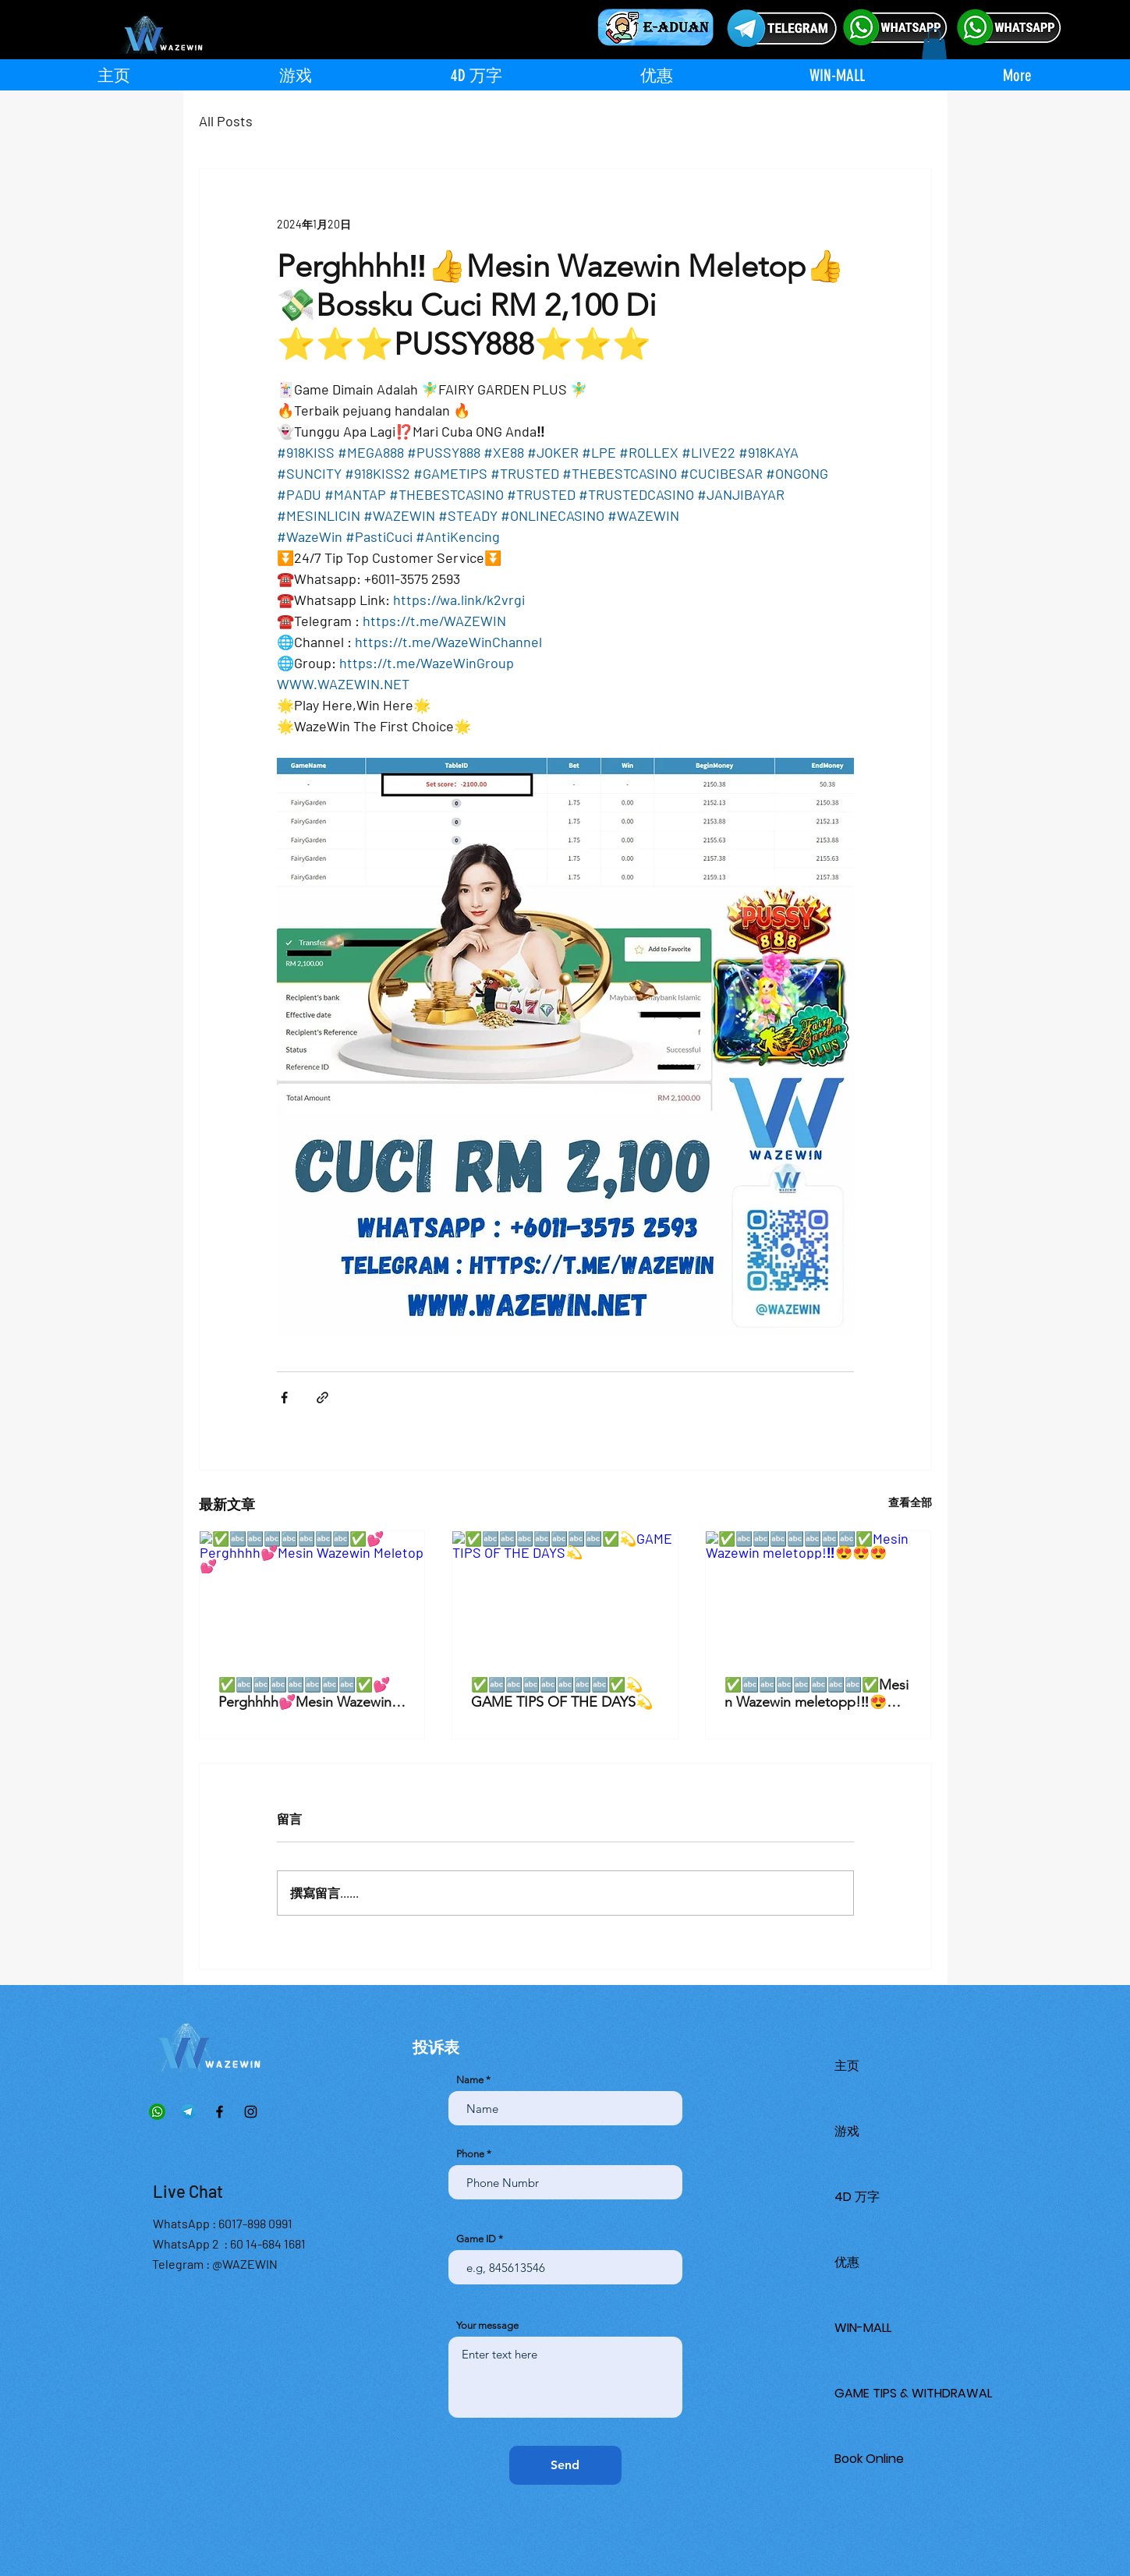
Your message (487, 2325)
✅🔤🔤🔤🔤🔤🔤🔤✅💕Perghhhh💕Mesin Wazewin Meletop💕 (304, 1693)
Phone (470, 2154)
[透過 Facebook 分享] (284, 1397)
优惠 (846, 2262)
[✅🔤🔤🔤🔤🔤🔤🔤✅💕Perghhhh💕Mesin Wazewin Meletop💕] (312, 1594)
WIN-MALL (862, 2328)
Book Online (869, 2459)
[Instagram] (251, 2112)
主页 (846, 2066)
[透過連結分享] (322, 1397)
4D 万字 (857, 2197)
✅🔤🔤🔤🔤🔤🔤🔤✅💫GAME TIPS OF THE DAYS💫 (562, 1693)
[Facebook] (219, 2112)
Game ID (476, 2239)
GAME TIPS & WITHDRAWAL (913, 2393)
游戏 (846, 2131)
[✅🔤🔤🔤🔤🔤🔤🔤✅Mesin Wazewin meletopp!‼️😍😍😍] (818, 1594)
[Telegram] (188, 2112)
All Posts (226, 120)
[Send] (565, 2465)
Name (470, 2080)
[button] (934, 44)
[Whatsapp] (157, 2112)
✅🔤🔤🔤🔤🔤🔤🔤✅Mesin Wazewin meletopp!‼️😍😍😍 (816, 1693)
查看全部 (910, 1502)
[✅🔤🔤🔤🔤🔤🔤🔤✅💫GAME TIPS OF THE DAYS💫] (565, 1594)
